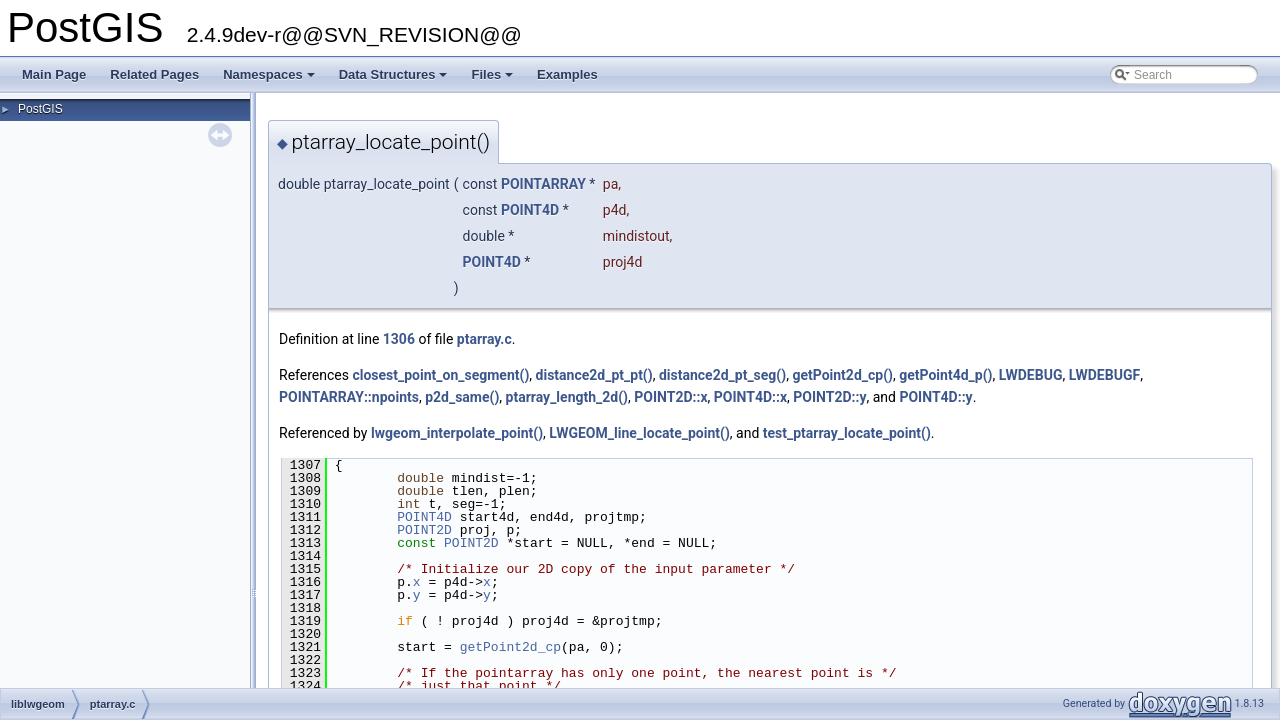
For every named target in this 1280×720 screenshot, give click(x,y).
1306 (399, 339)
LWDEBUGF (1104, 375)
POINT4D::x (750, 397)
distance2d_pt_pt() (594, 375)
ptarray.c (484, 339)
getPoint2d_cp (510, 647)
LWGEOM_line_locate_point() (639, 433)
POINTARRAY (543, 184)
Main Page (54, 74)
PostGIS (40, 109)
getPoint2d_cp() (842, 375)
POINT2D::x (670, 397)
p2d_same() (462, 397)
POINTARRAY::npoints (349, 397)
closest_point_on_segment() (440, 375)
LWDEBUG (1031, 375)
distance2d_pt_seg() (722, 375)
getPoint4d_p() (945, 375)
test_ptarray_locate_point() (847, 433)
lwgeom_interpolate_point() (457, 433)
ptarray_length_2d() (567, 397)
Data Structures (395, 80)
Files (493, 80)
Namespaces (270, 80)
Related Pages (154, 74)
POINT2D (424, 530)
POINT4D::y (935, 397)
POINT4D (530, 210)
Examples (567, 74)
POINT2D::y (829, 397)
